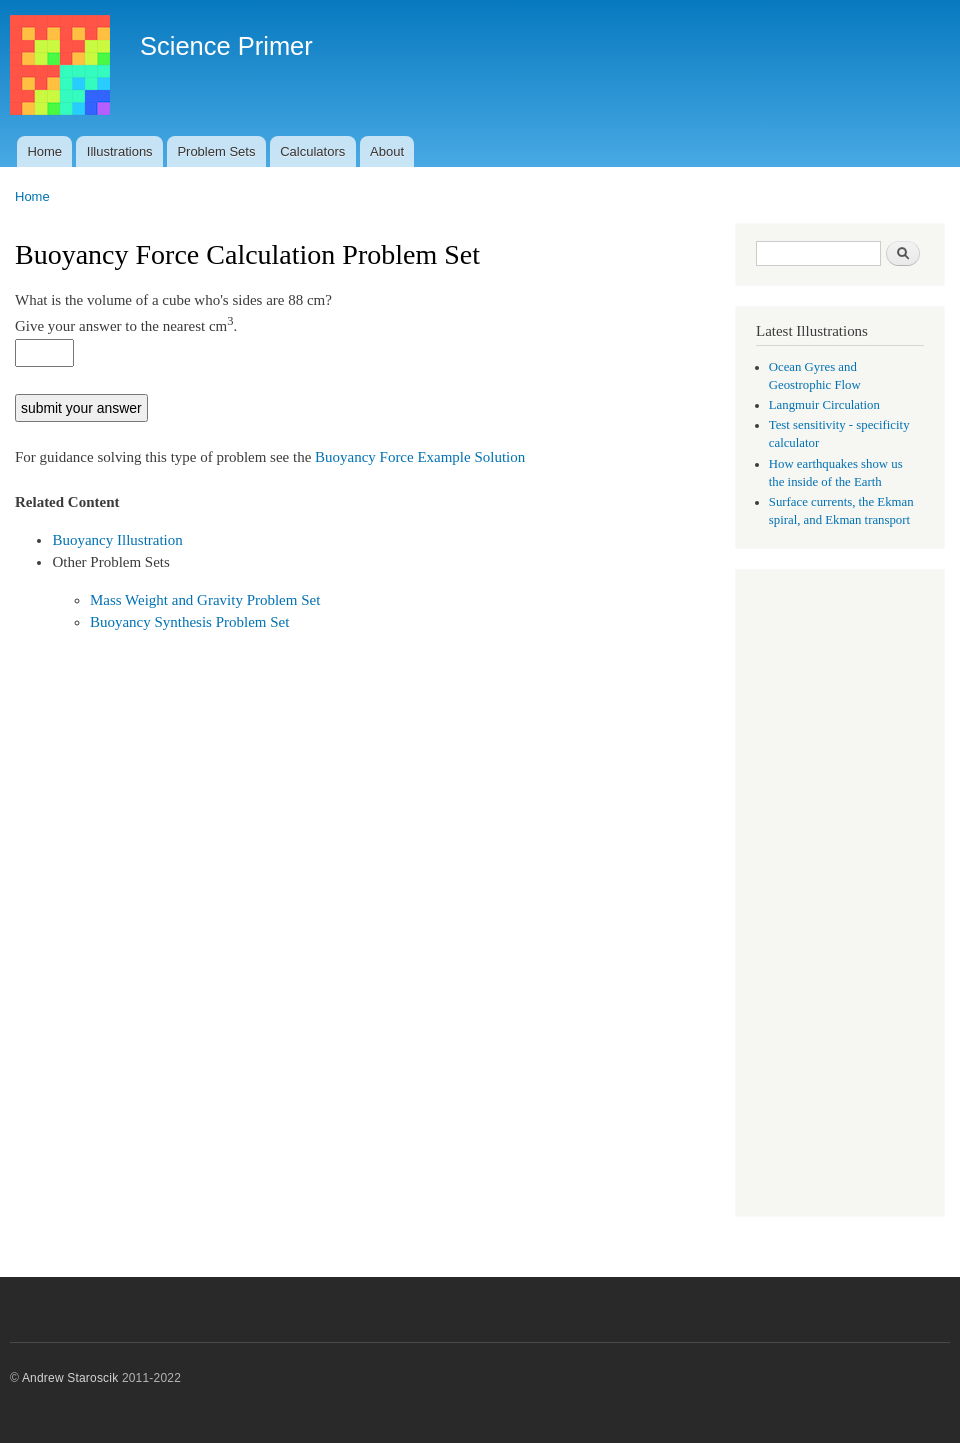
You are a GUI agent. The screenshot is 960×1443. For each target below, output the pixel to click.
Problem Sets (216, 151)
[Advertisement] (840, 895)
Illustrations (120, 151)
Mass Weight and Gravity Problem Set (205, 600)
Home (44, 151)
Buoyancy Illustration (117, 540)
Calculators (312, 151)
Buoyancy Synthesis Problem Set (189, 622)
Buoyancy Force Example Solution (420, 457)
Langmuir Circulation (824, 405)
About (387, 151)
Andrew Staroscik (70, 1378)
